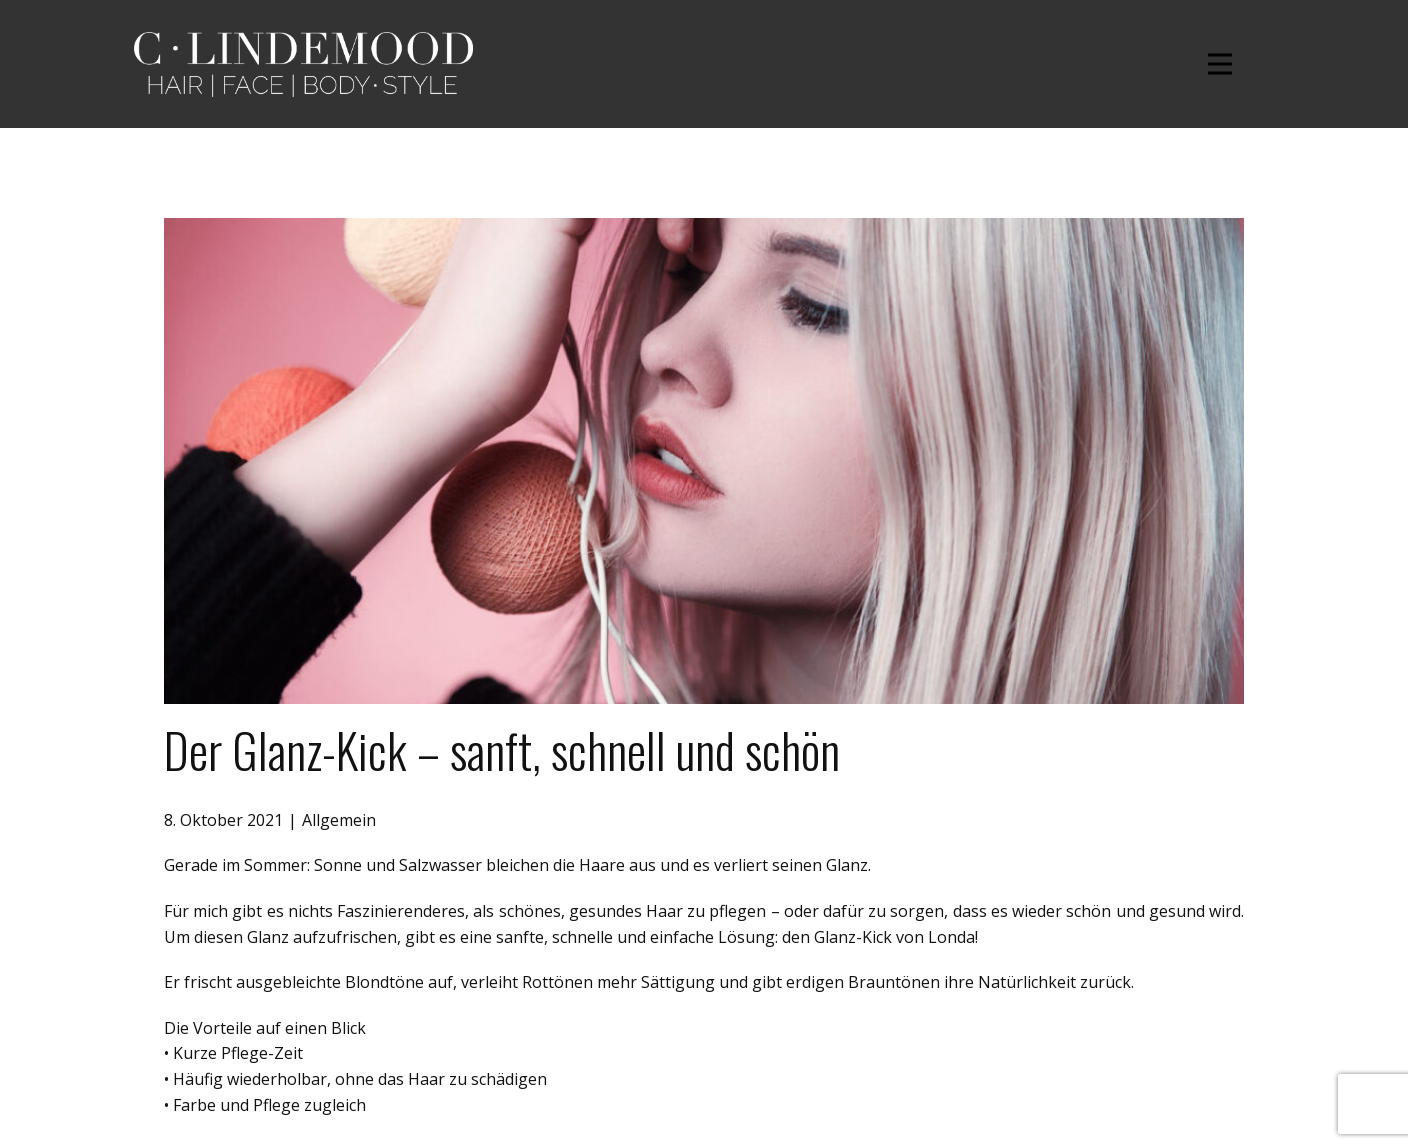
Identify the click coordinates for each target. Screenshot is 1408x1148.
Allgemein (339, 820)
